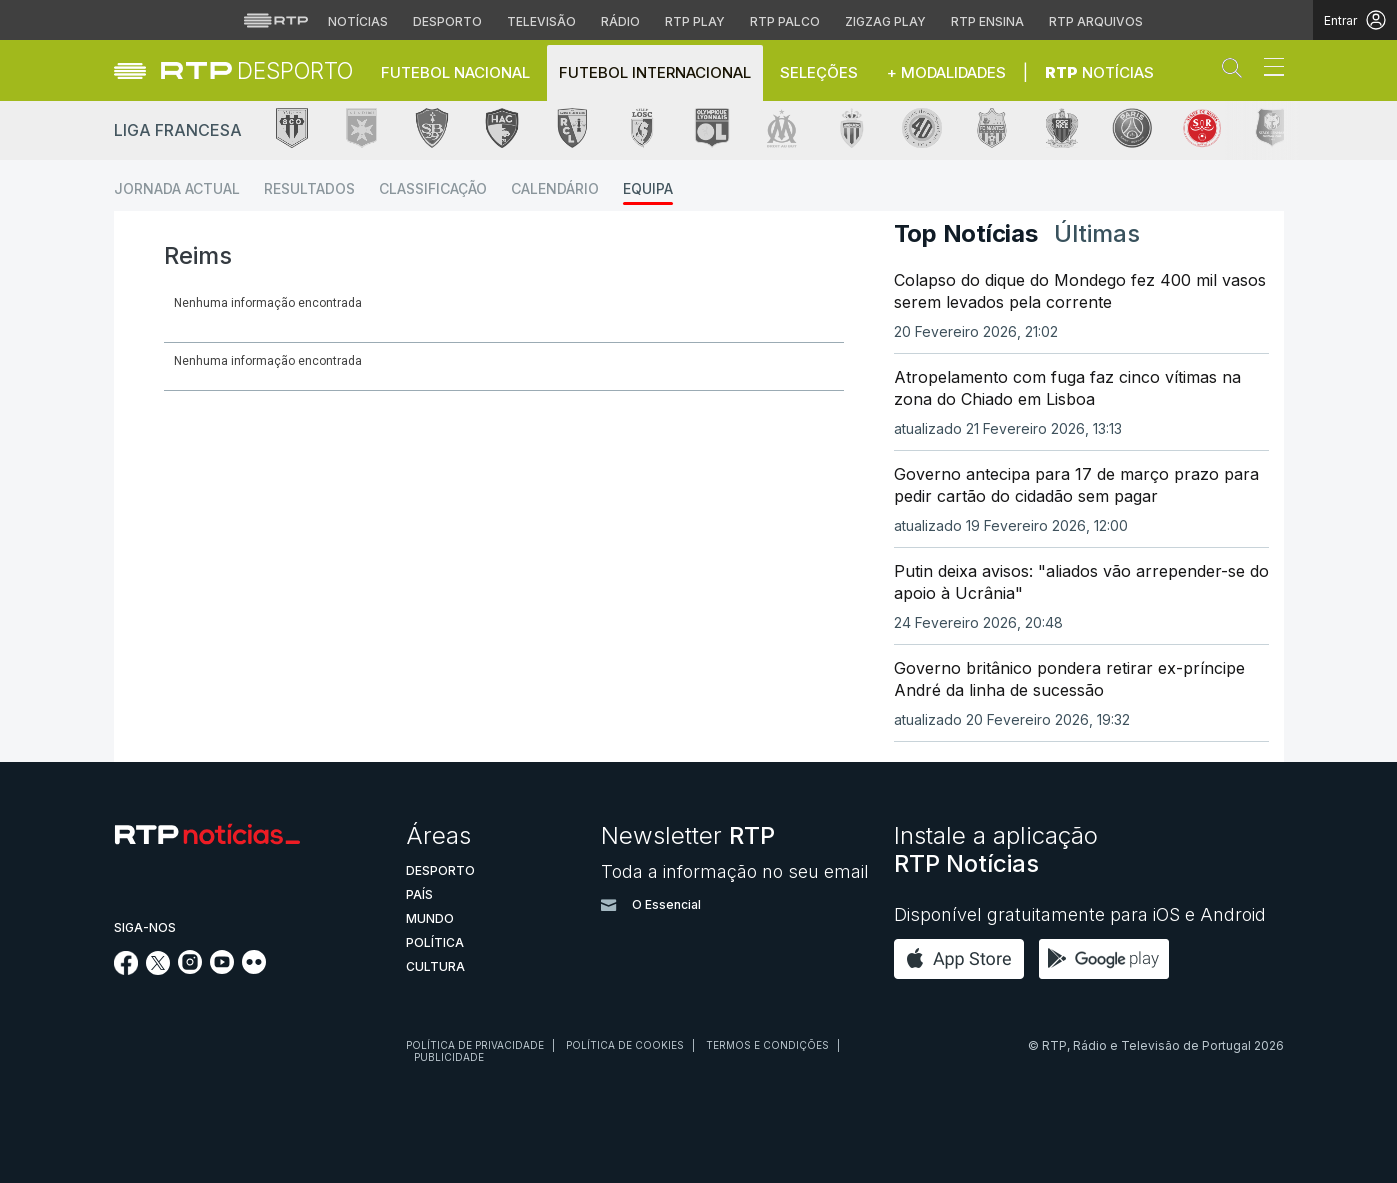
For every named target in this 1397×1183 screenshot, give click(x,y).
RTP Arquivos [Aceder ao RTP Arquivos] (1096, 21)
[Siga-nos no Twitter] (158, 969)
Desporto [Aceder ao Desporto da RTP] (447, 21)
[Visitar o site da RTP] (276, 20)
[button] (1237, 72)
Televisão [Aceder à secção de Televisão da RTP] (541, 21)
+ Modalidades (946, 72)
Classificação (433, 188)
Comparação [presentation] (561, 358)
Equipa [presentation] (205, 358)
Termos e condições (767, 1045)
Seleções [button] (819, 72)
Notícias (1099, 72)
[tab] (205, 358)
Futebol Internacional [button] (655, 72)
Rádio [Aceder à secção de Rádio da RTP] (620, 21)
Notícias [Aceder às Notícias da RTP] (358, 21)
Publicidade (449, 1057)
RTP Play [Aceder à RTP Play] (695, 21)
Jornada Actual (177, 188)
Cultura (435, 966)
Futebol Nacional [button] (455, 72)
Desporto (440, 870)
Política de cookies (625, 1045)
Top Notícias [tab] (966, 233)
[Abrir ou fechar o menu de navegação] (1268, 70)
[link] (257, 70)
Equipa (648, 188)
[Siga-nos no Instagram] (190, 968)
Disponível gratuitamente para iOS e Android (1080, 914)
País (419, 894)
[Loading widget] (504, 308)
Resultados (309, 188)
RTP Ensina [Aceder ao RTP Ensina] (987, 21)
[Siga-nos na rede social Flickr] (254, 968)
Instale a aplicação (996, 849)
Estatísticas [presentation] (431, 358)
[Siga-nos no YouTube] (222, 968)
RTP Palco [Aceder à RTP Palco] (785, 21)
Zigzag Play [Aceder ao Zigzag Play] (885, 21)
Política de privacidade (475, 1045)
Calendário (555, 188)
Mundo (430, 918)
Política (435, 942)
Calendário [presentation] (306, 358)
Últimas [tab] (1097, 233)
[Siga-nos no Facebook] (126, 969)
